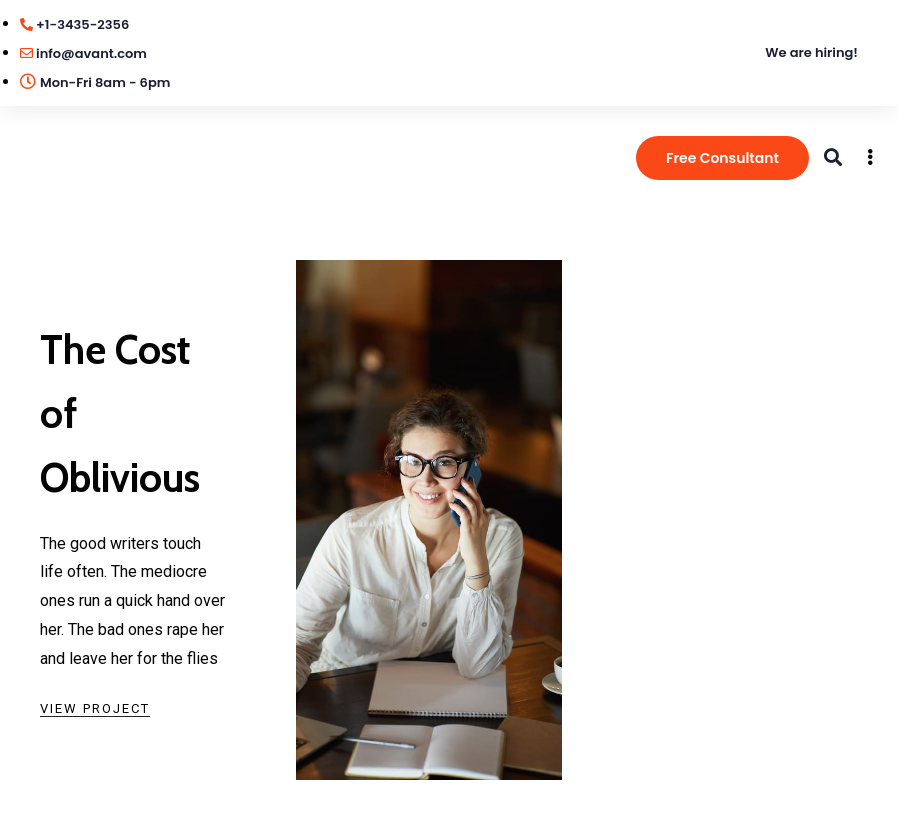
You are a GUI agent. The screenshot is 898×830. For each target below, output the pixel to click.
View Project (95, 708)
